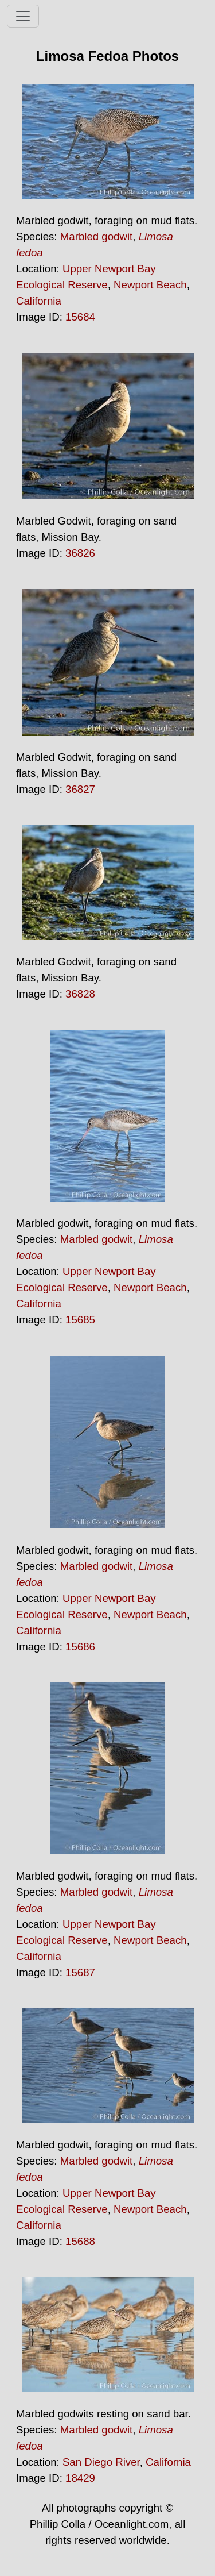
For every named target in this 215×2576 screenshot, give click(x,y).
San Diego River (101, 2462)
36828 (80, 994)
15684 (80, 317)
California (38, 301)
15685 (80, 1320)
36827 (80, 789)
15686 (80, 1647)
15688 (80, 2241)
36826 (80, 553)
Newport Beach (150, 285)
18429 (80, 2478)
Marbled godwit (96, 236)
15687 (80, 1972)
